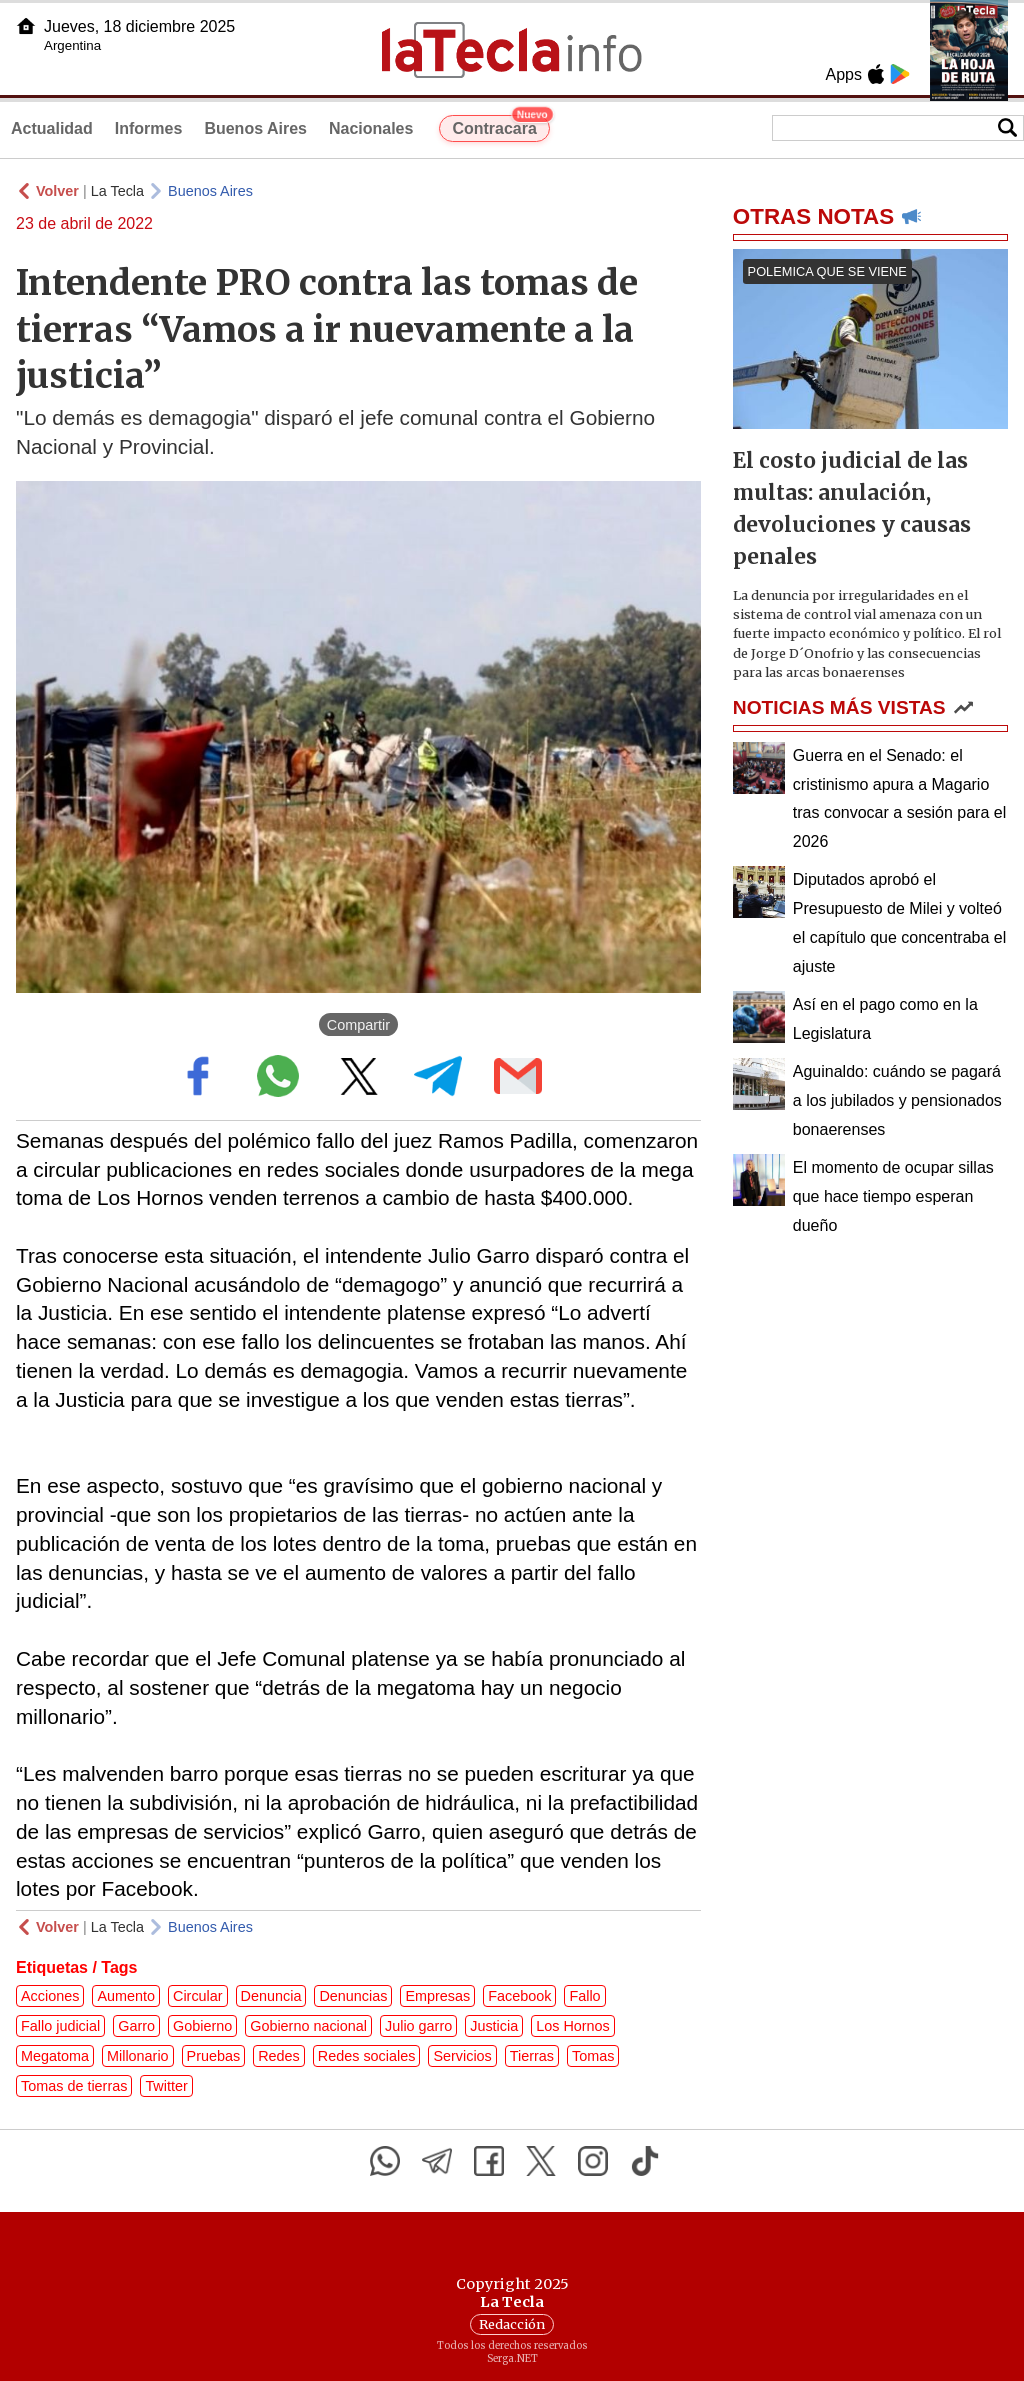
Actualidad (52, 128)
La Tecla (117, 191)
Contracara (500, 126)
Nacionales (371, 128)
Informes (149, 128)
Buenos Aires (255, 128)
